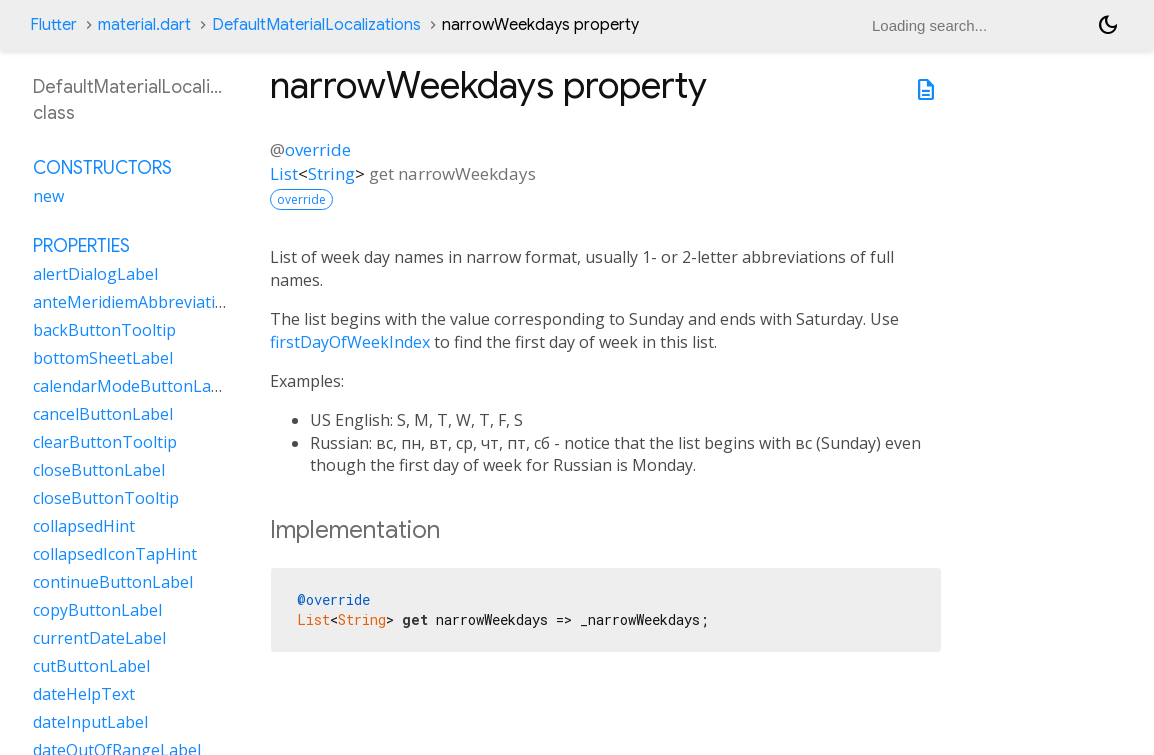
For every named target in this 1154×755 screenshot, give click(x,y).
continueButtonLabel (113, 582)
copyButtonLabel (97, 610)
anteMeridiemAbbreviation (134, 302)
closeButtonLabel (99, 470)
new (48, 196)
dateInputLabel (90, 722)
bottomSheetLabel (103, 358)
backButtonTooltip (104, 330)
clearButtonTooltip (105, 442)
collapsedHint (84, 526)
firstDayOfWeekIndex (350, 342)
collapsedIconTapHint (115, 554)
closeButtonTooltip (106, 498)
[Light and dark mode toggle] (1108, 25)
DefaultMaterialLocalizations (316, 25)
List (284, 173)
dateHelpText (84, 694)
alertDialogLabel (95, 274)
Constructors (102, 168)
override (318, 149)
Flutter (53, 25)
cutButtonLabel (91, 666)
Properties (81, 246)
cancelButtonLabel (103, 414)
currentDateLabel (99, 638)
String (331, 173)
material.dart (144, 25)
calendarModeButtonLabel (133, 386)
